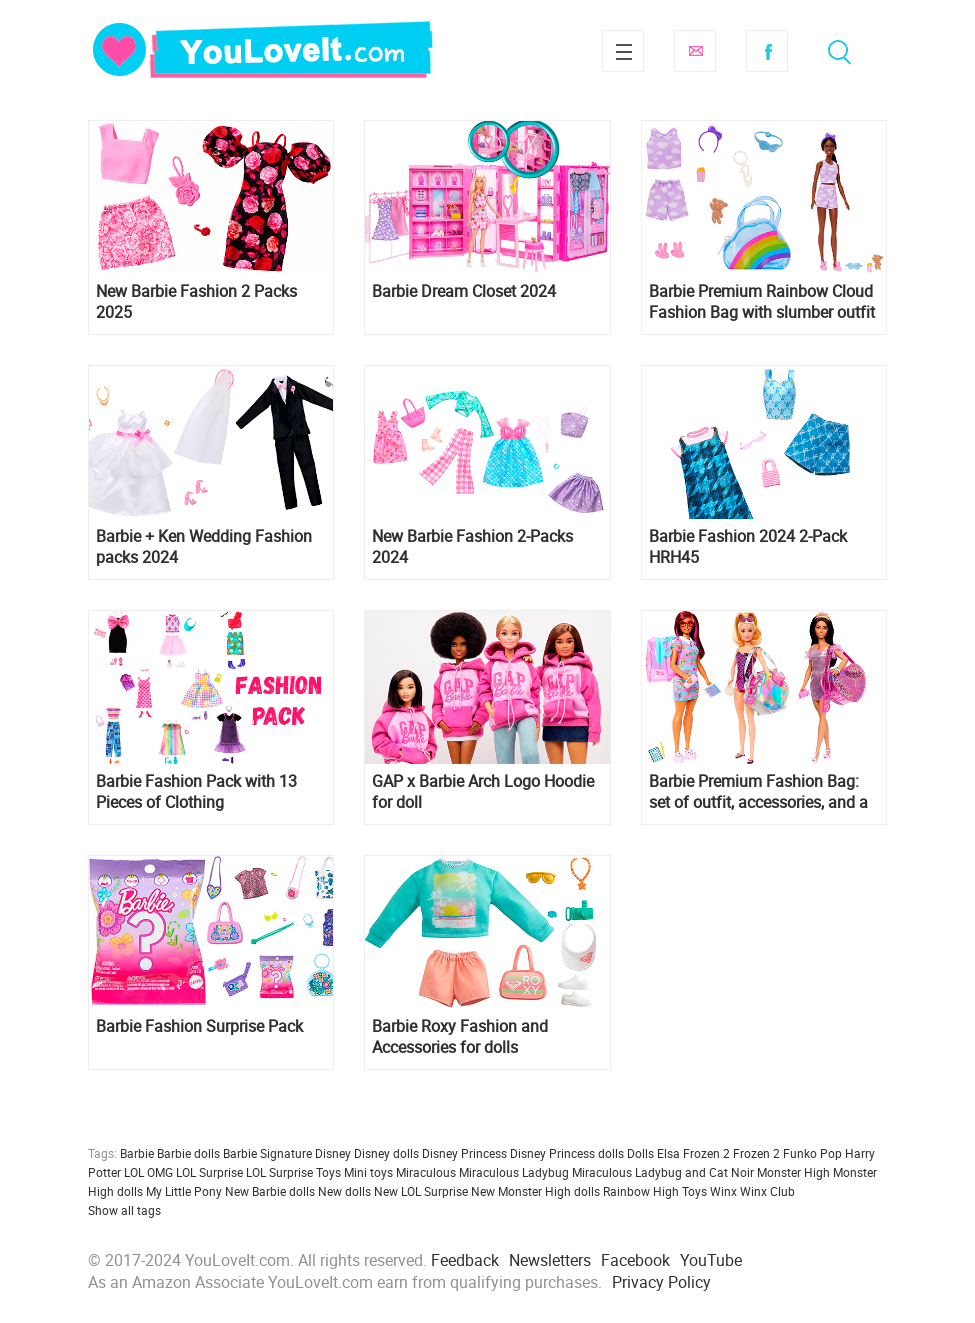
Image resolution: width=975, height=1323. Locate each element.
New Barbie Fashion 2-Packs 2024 (472, 547)
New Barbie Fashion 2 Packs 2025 (196, 302)
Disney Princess (464, 1153)
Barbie (137, 1153)
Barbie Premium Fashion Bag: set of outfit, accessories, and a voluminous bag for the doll (758, 792)
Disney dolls (386, 1153)
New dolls (344, 1191)
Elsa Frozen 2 (693, 1153)
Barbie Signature (267, 1153)
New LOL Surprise (421, 1191)
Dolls (640, 1153)
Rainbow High (641, 1191)
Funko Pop (812, 1153)
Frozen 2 (756, 1153)
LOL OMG (148, 1172)
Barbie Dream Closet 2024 (464, 291)
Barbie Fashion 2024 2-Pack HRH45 (748, 547)
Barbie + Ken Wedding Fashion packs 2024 (204, 547)
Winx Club (767, 1191)
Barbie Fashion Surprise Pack (199, 1026)
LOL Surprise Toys (293, 1172)
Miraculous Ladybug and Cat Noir (663, 1172)
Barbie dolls (188, 1153)
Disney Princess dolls (567, 1153)
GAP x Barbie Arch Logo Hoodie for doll (483, 792)
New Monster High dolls (535, 1191)
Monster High (793, 1172)
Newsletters (550, 1260)
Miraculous (426, 1172)
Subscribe (695, 51)
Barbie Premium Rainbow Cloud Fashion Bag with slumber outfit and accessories (762, 302)
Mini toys (368, 1172)
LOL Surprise (209, 1172)
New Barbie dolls (270, 1191)
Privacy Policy (661, 1282)
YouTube (711, 1260)
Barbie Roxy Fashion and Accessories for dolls (460, 1037)
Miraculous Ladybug (514, 1172)
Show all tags (124, 1210)
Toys (694, 1191)
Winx (723, 1191)
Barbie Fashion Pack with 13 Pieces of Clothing (196, 792)
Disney (333, 1153)
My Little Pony (184, 1191)
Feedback (465, 1260)
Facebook (767, 51)
